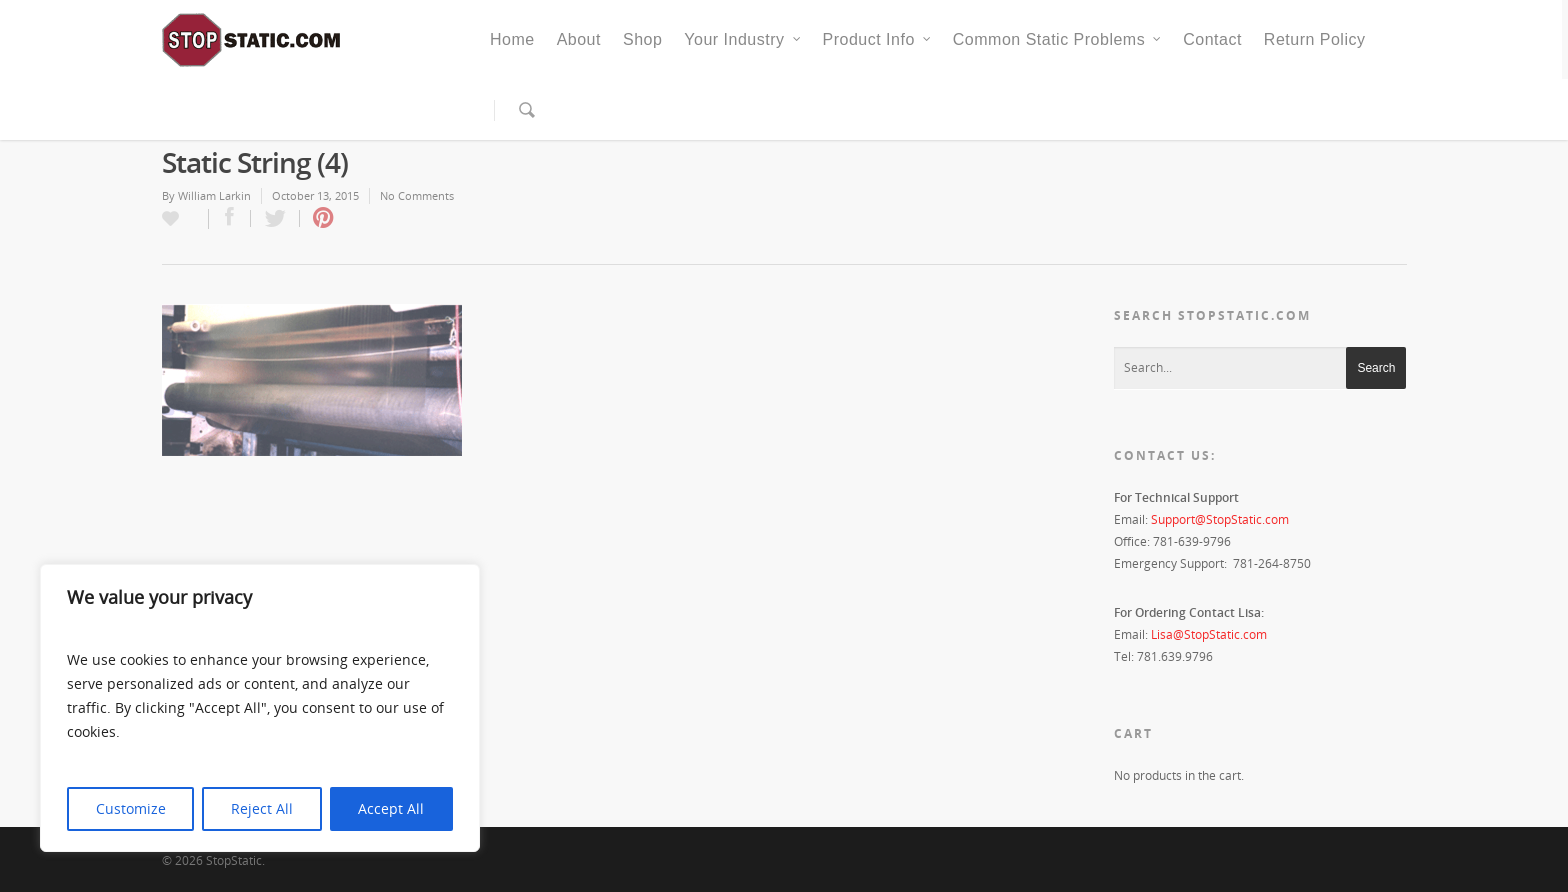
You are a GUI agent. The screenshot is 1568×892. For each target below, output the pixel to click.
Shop (642, 39)
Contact (1212, 39)
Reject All (262, 808)
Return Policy (1315, 39)
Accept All (391, 808)
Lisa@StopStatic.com (1209, 634)
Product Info (878, 40)
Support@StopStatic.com (1220, 519)
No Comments (417, 195)
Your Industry (743, 40)
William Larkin (214, 195)
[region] (260, 708)
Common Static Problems (1058, 40)
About (579, 39)
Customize (131, 808)
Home (512, 39)
